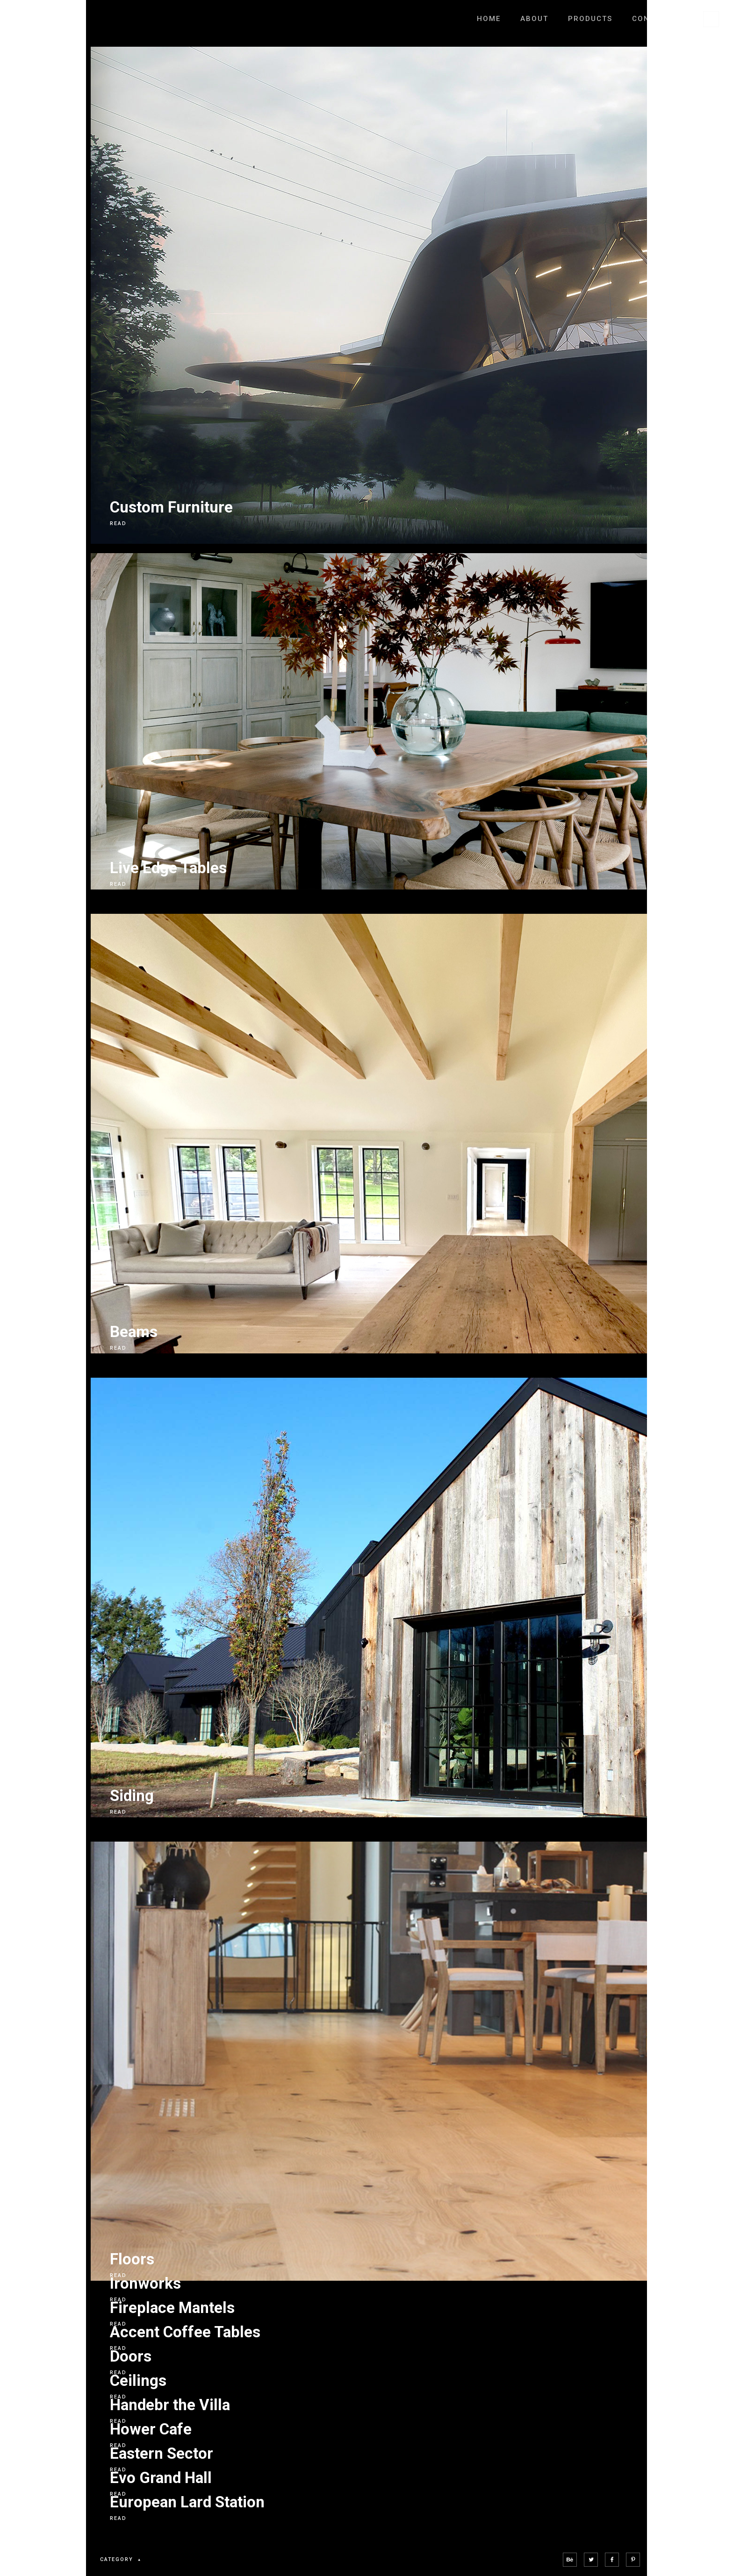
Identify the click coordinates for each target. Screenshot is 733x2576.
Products (590, 18)
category (122, 2560)
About (534, 18)
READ (118, 523)
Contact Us (658, 18)
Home (489, 18)
